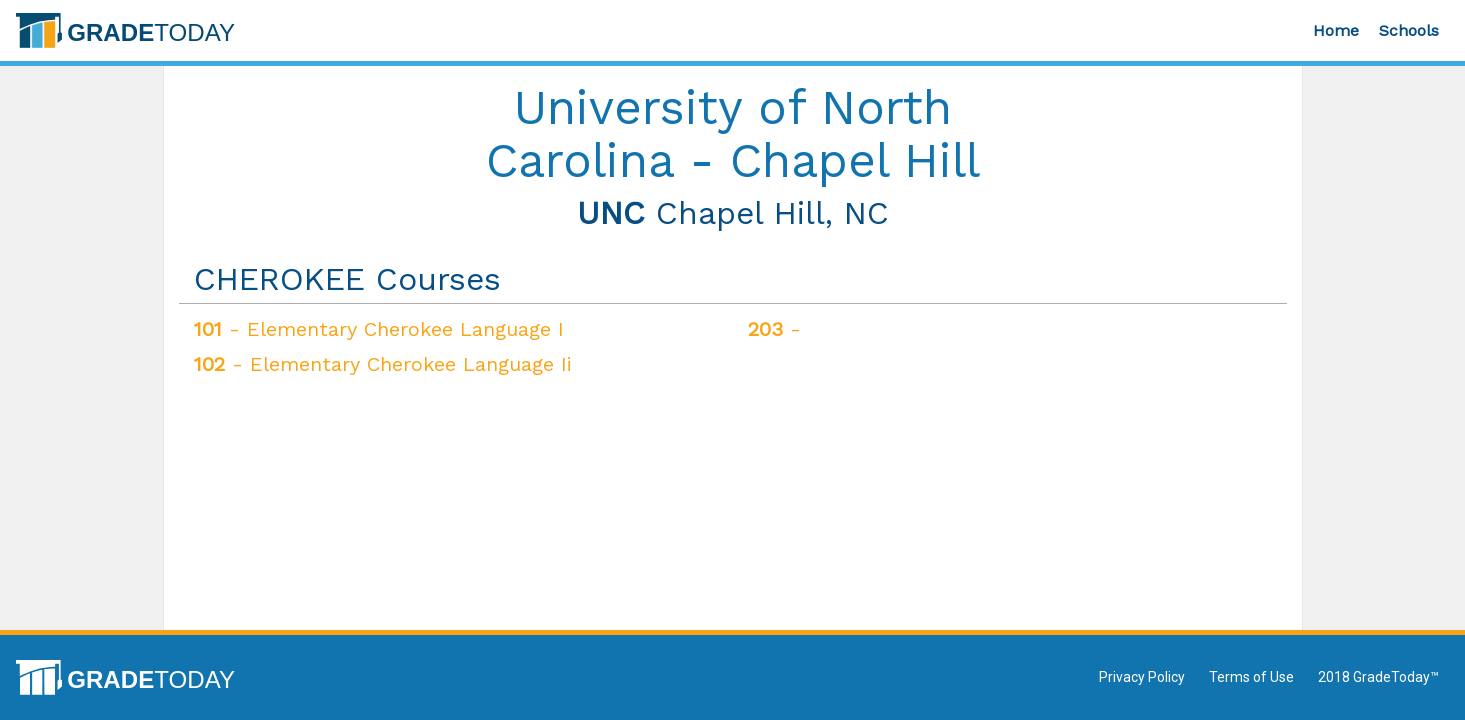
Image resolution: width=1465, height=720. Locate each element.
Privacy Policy (1142, 677)
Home (1336, 30)
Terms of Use (1251, 677)
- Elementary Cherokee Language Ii (383, 364)
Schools (1409, 30)
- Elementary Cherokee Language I (379, 329)
